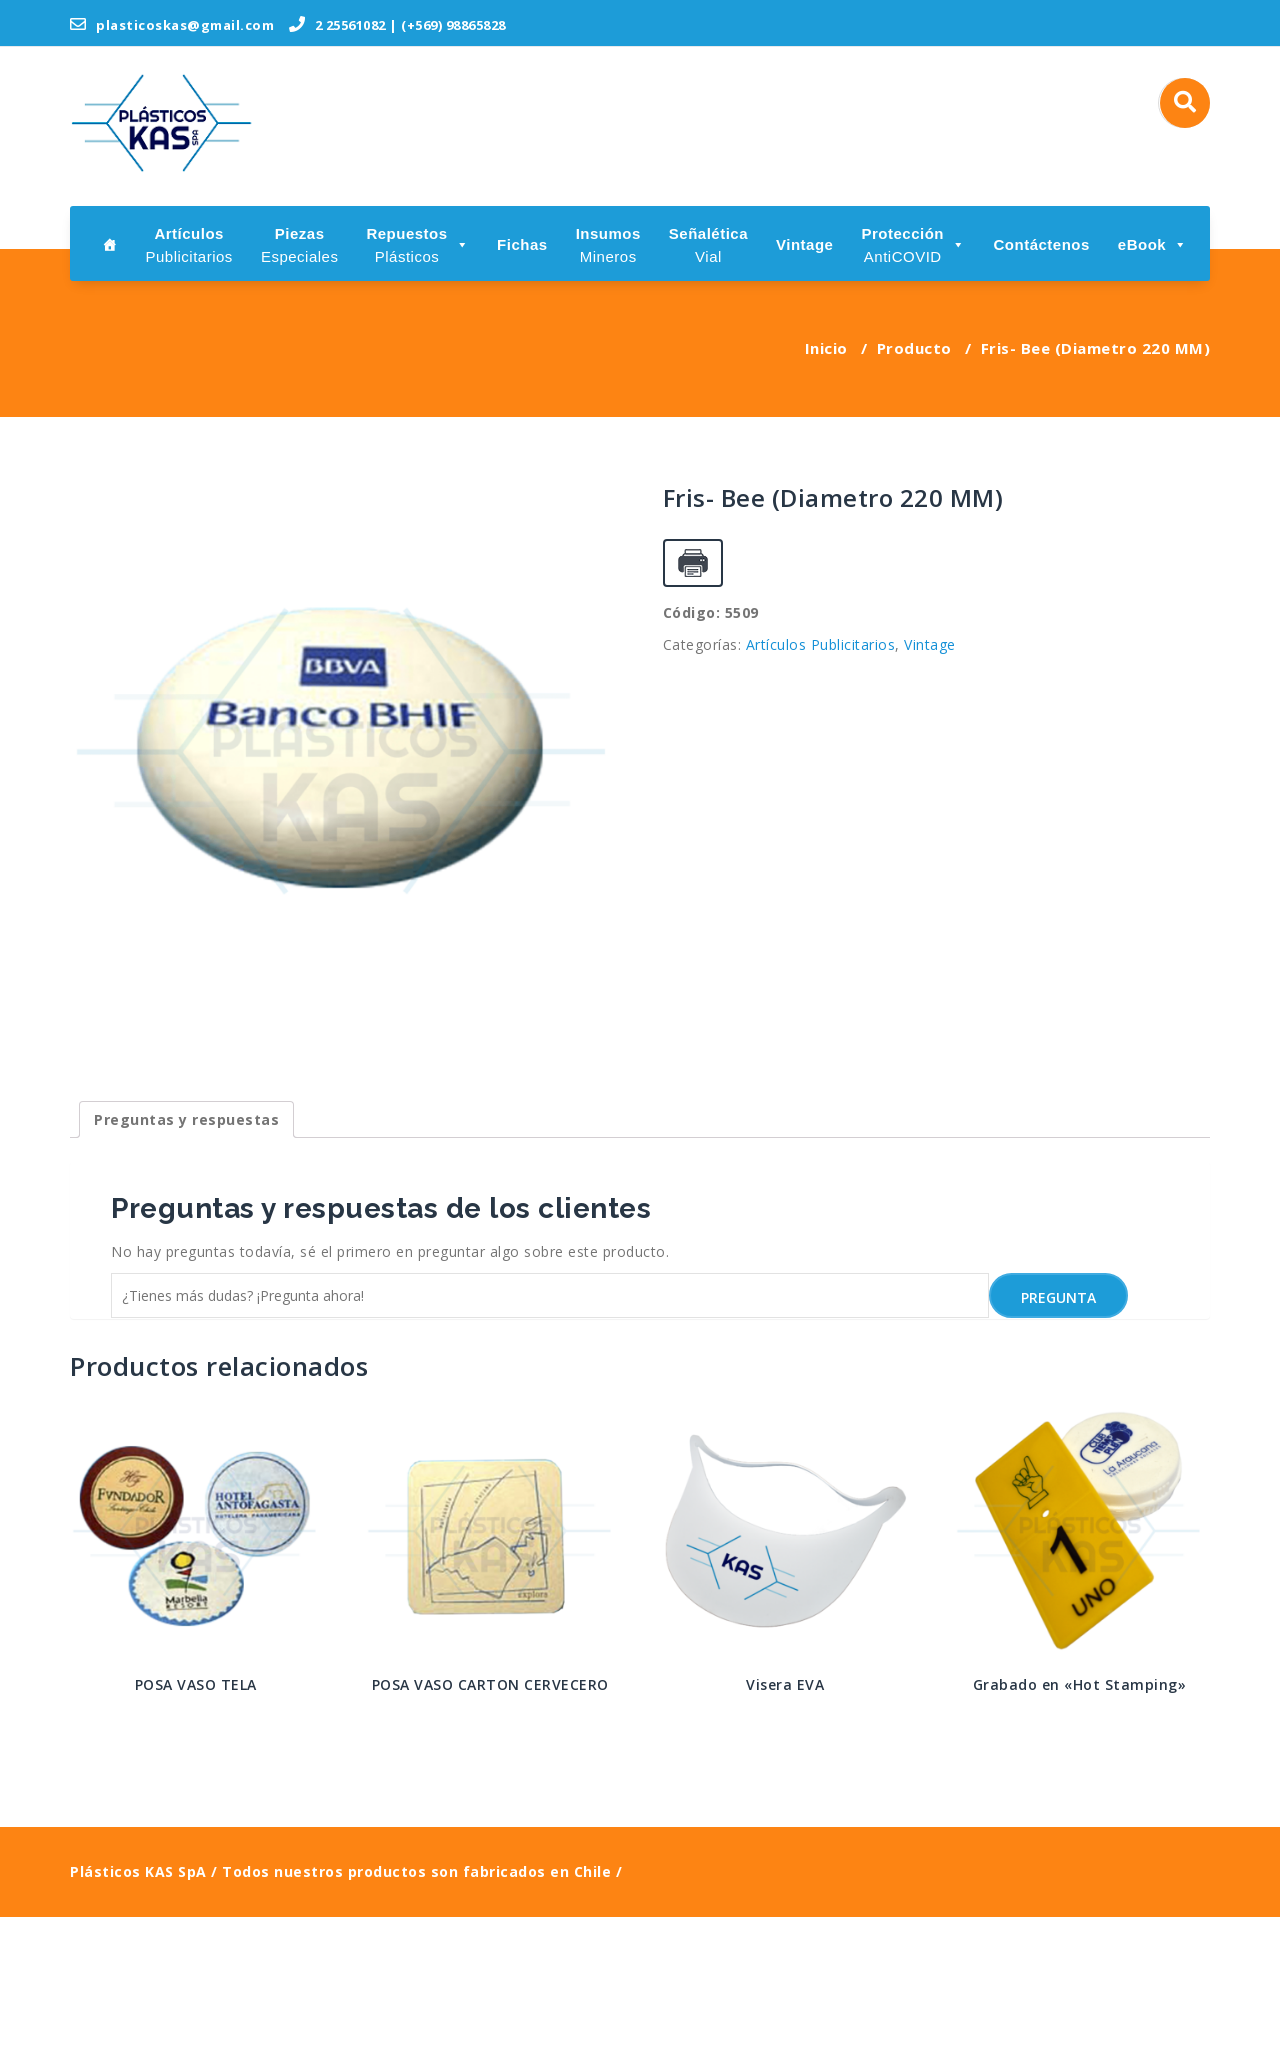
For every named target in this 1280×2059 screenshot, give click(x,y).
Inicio (826, 348)
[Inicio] (110, 243)
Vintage (804, 244)
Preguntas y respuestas (186, 1261)
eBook (1153, 244)
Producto (914, 348)
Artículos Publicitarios (821, 644)
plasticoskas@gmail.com (172, 25)
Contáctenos (1041, 244)
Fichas (522, 244)
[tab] (186, 1261)
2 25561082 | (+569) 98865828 (397, 25)
